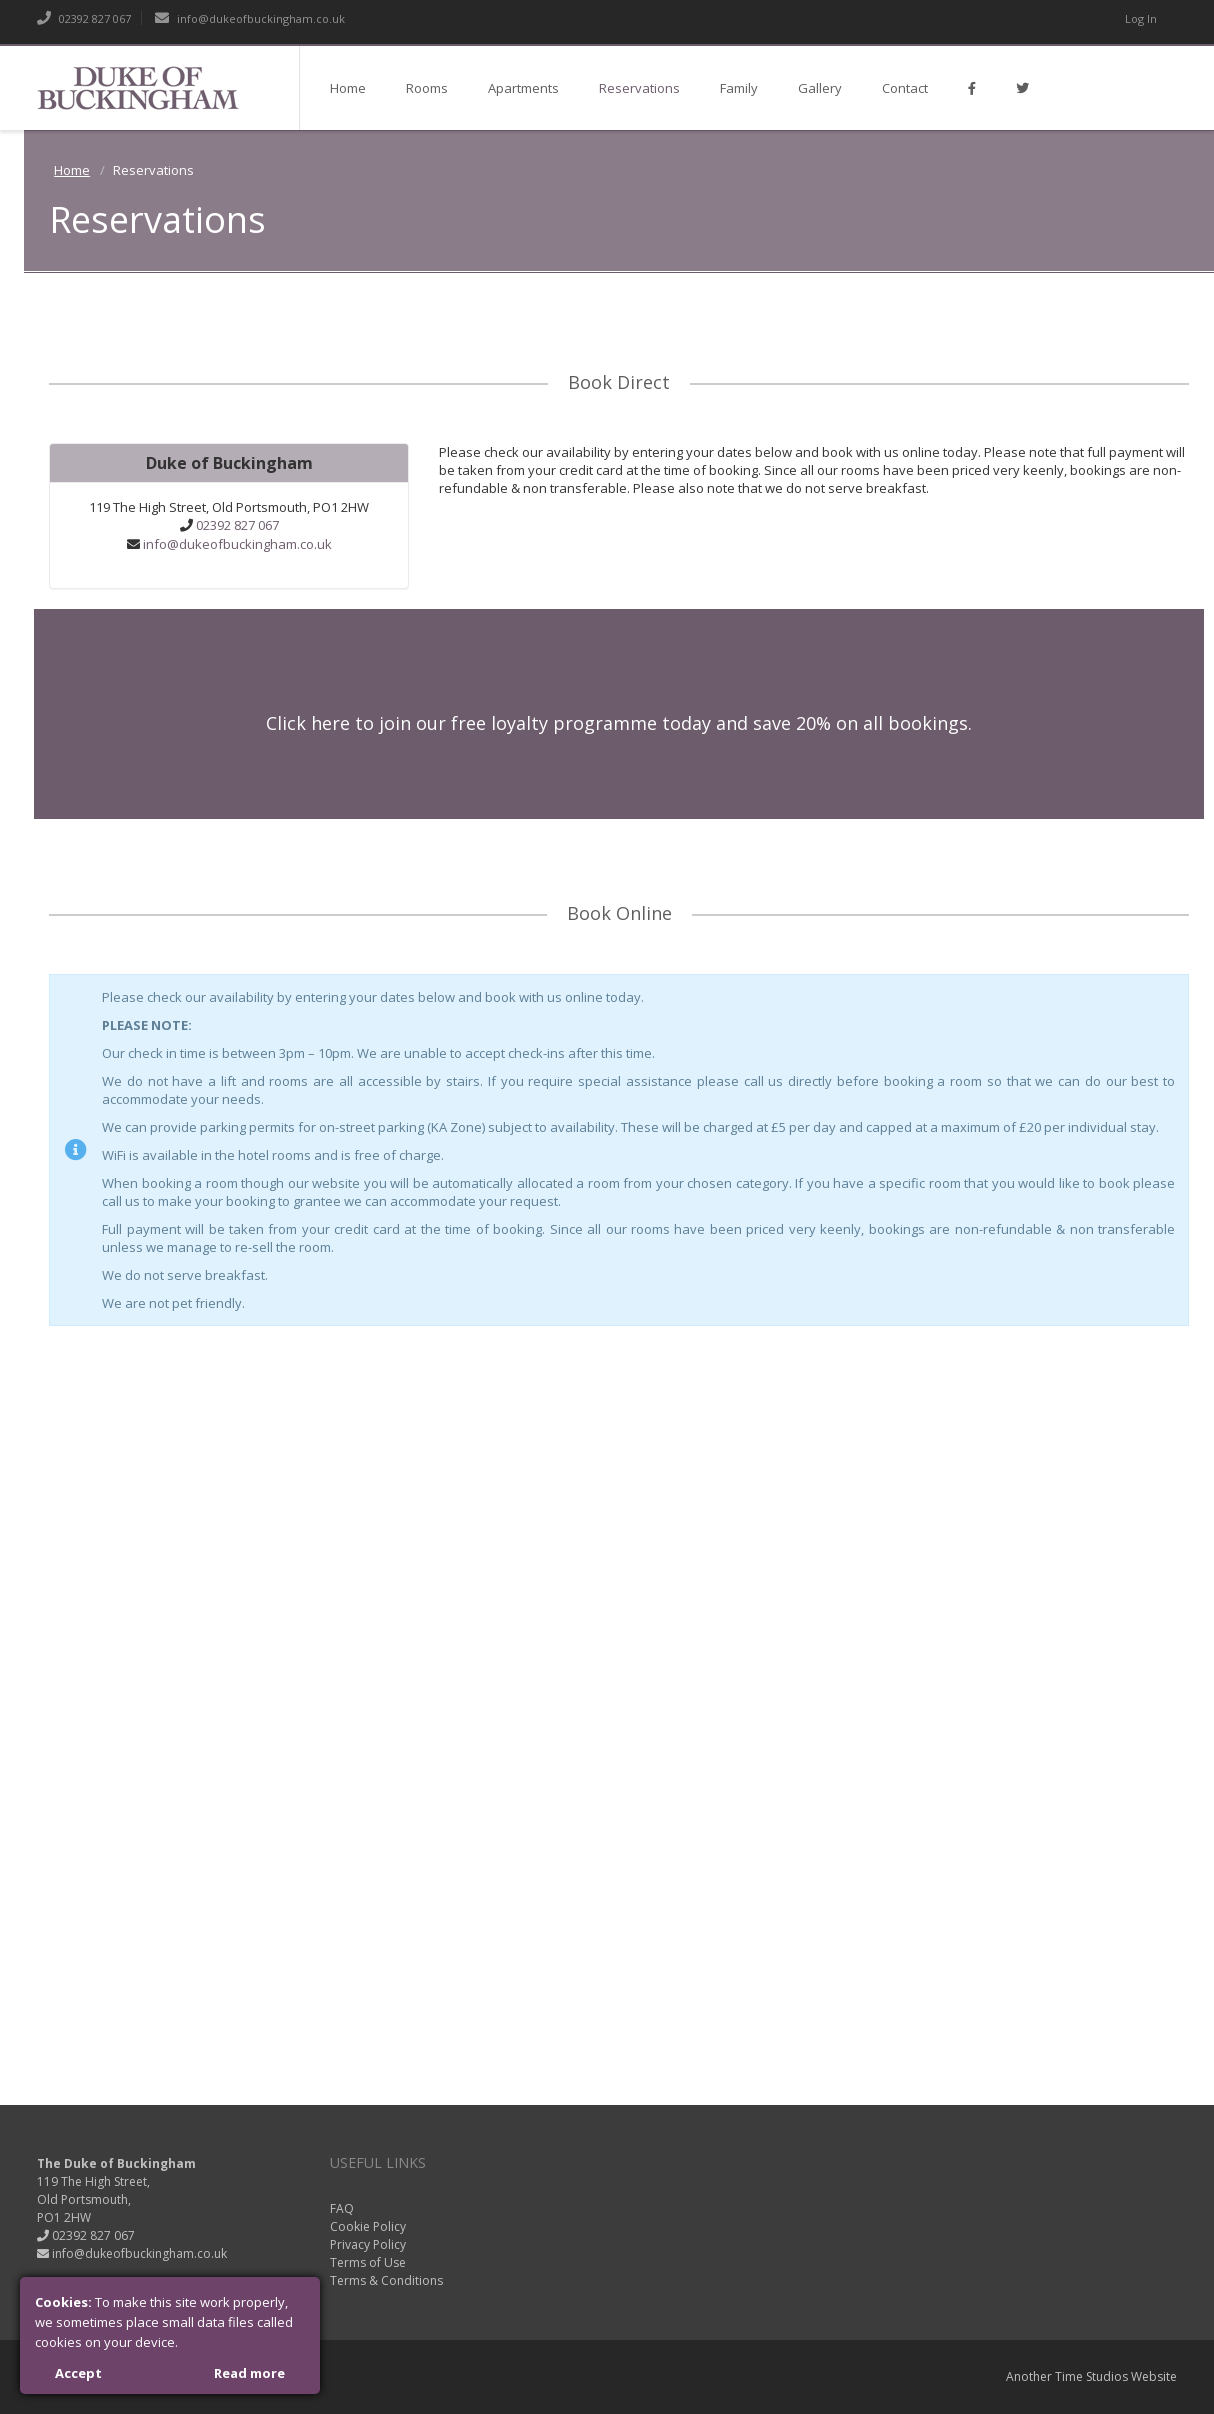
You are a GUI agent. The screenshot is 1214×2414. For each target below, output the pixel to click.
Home (348, 88)
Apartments (523, 88)
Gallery (820, 88)
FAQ (342, 2208)
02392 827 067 (84, 18)
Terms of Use (368, 2262)
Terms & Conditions (386, 2280)
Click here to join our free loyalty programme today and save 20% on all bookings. (619, 723)
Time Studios (1091, 2376)
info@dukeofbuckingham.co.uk (250, 18)
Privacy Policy (368, 2244)
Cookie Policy (368, 2226)
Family (739, 88)
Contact (905, 88)
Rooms (427, 88)
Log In (1141, 18)
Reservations (639, 88)
